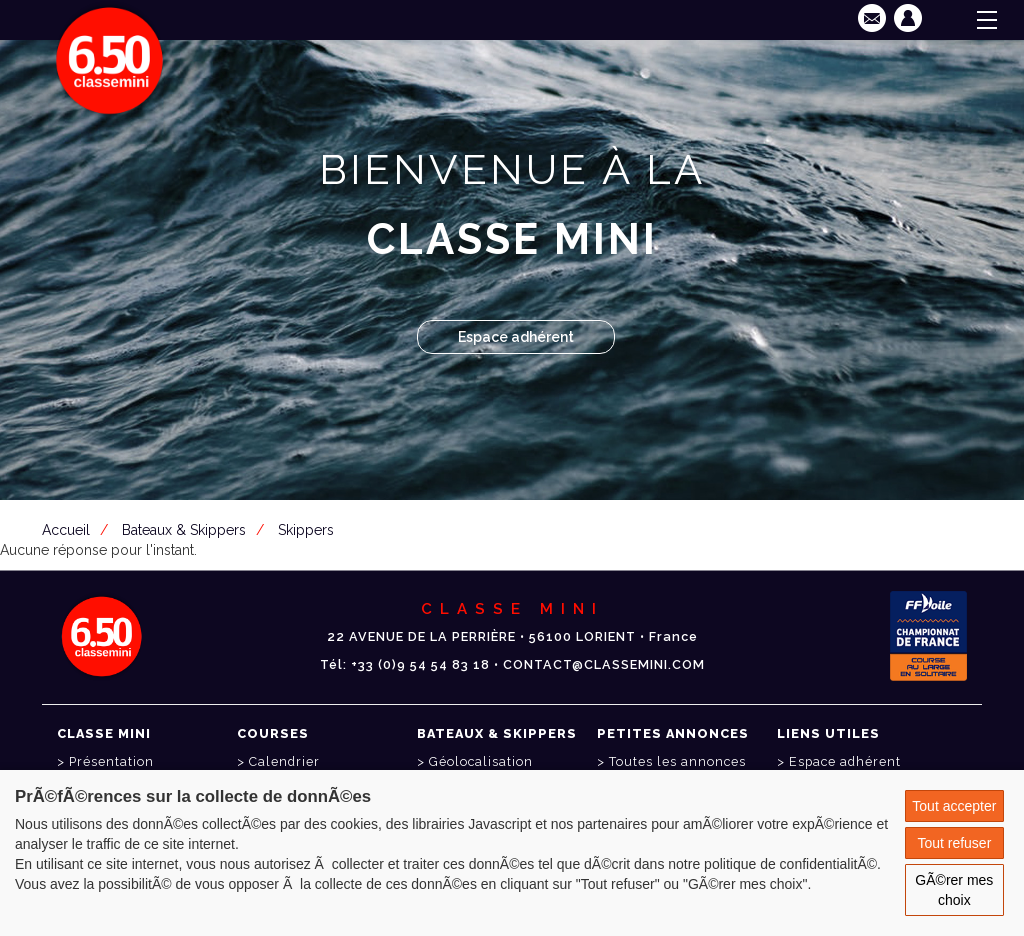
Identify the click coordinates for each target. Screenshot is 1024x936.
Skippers (306, 530)
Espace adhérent (516, 337)
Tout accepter (954, 806)
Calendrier (284, 761)
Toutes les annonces (677, 761)
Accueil (66, 530)
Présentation (111, 761)
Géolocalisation (481, 761)
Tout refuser (954, 843)
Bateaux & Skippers (184, 530)
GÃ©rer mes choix (954, 890)
